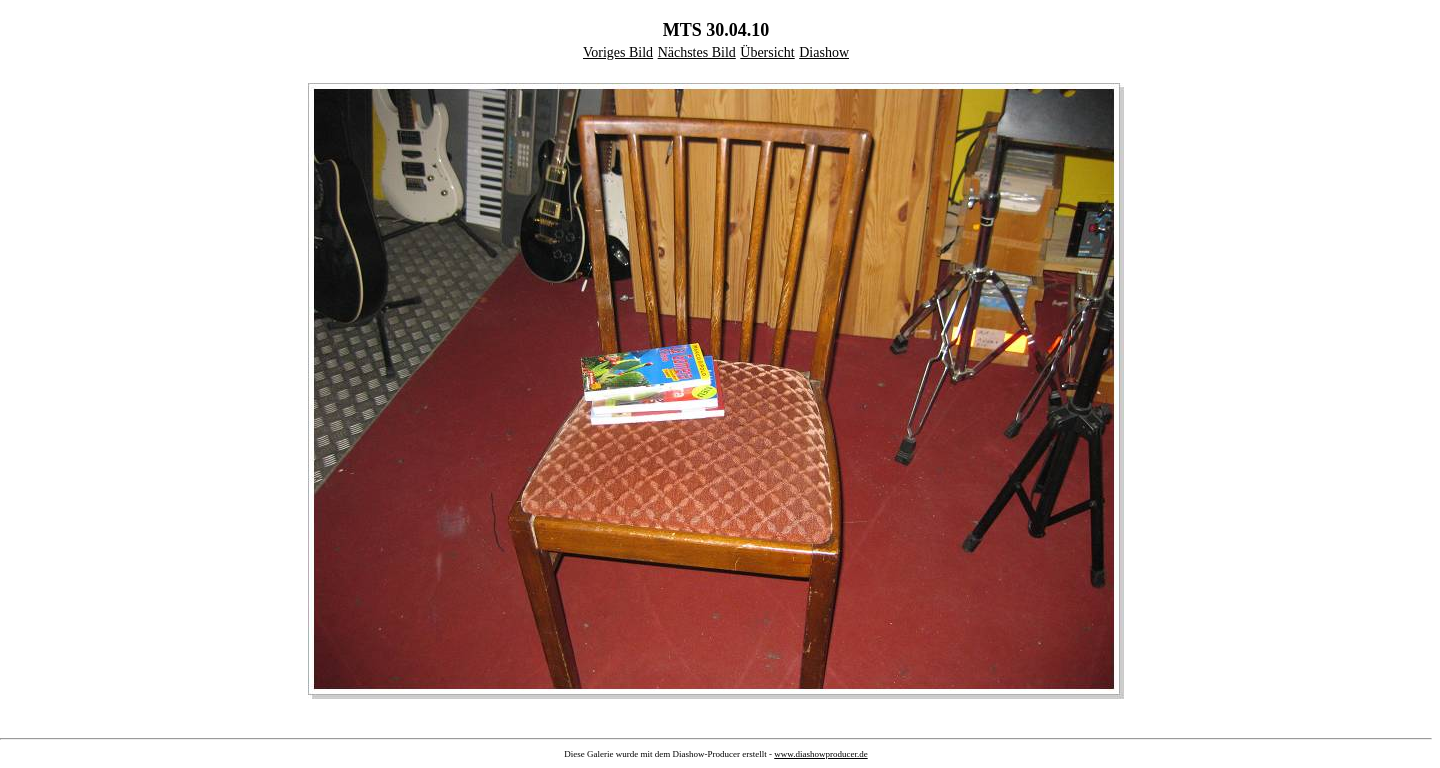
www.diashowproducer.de (820, 754)
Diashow (824, 52)
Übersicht (767, 52)
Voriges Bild (618, 52)
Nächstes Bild (697, 52)
